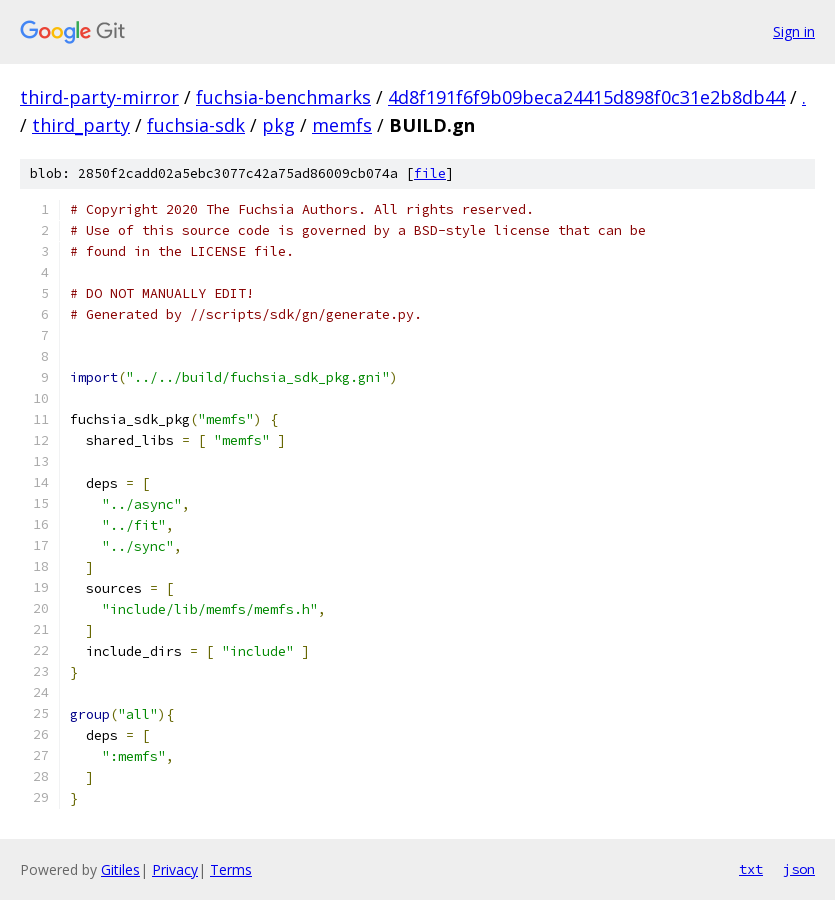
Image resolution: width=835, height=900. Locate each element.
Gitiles (120, 869)
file (430, 173)
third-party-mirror (99, 97)
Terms (231, 869)
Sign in (794, 31)
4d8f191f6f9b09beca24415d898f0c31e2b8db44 (586, 97)
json (799, 869)
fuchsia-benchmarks (283, 97)
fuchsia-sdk (196, 125)
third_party (81, 125)
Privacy (175, 869)
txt (751, 869)
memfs (342, 125)
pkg (278, 125)
